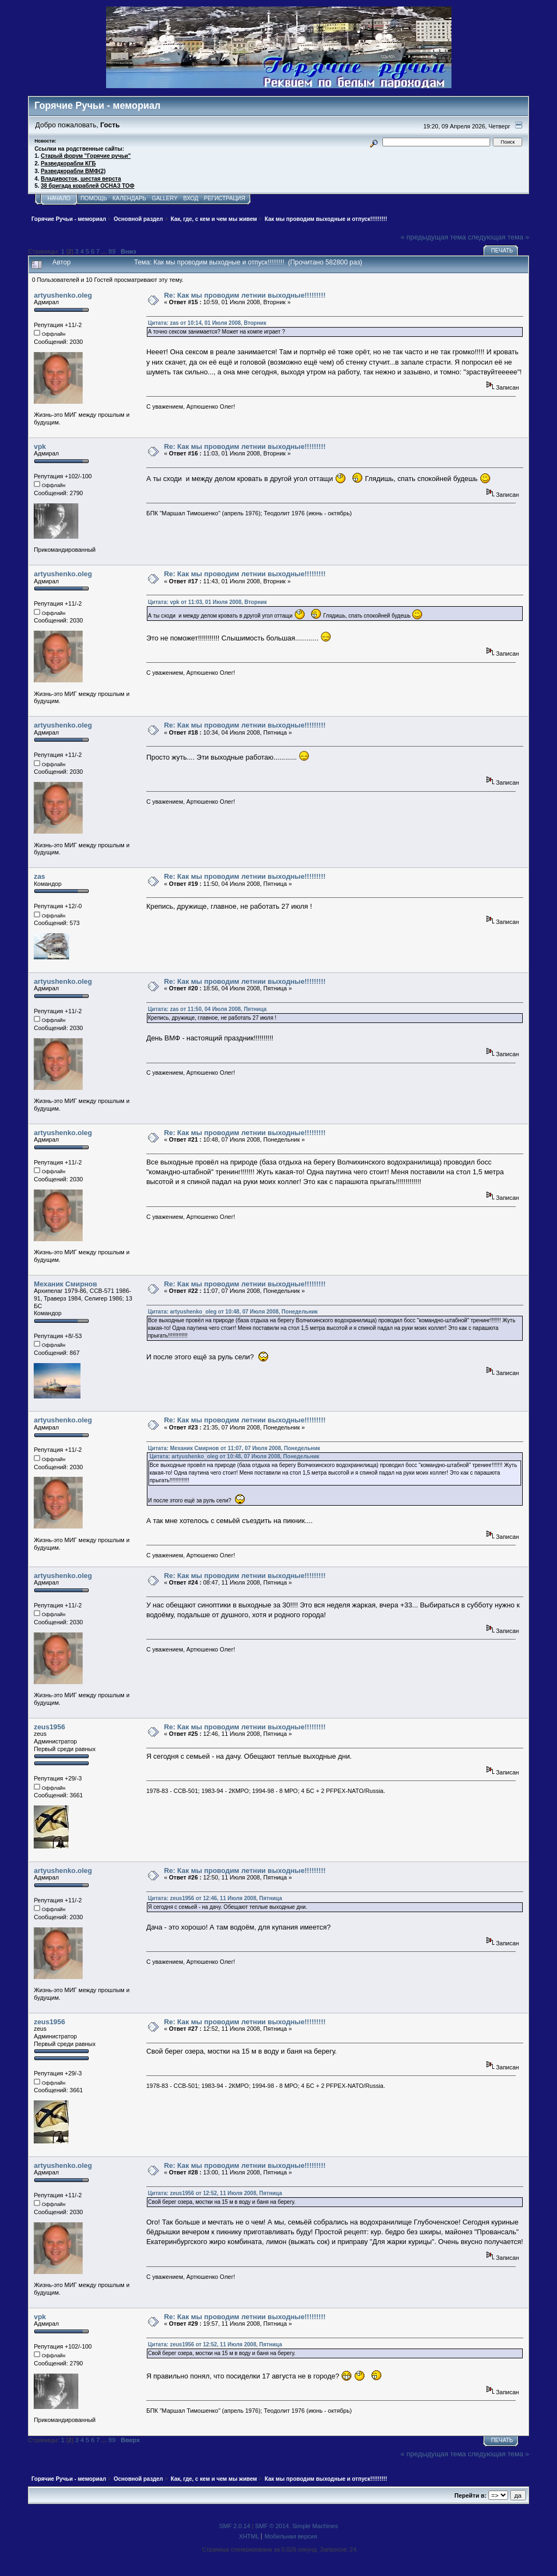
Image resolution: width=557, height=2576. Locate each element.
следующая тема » (498, 237)
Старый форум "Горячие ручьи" (86, 156)
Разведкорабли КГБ (68, 164)
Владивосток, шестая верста (81, 179)
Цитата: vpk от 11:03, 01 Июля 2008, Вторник (207, 602)
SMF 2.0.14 (234, 2526)
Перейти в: (470, 2495)
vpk (40, 446)
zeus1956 (49, 1727)
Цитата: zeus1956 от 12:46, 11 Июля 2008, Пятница (215, 1898)
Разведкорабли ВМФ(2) (73, 171)
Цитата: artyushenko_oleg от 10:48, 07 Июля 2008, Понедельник (233, 1312)
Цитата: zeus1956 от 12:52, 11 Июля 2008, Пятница (215, 2193)
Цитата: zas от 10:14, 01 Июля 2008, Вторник (207, 323)
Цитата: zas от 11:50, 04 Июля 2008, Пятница (207, 1009)
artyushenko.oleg (63, 295)
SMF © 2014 (272, 2526)
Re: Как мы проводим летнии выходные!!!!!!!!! (244, 295)
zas (39, 876)
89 (111, 251)
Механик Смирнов (65, 1284)
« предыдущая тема (433, 237)
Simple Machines (315, 2526)
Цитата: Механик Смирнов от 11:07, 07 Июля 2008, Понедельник (234, 1448)
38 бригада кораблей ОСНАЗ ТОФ (87, 186)
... (105, 251)
